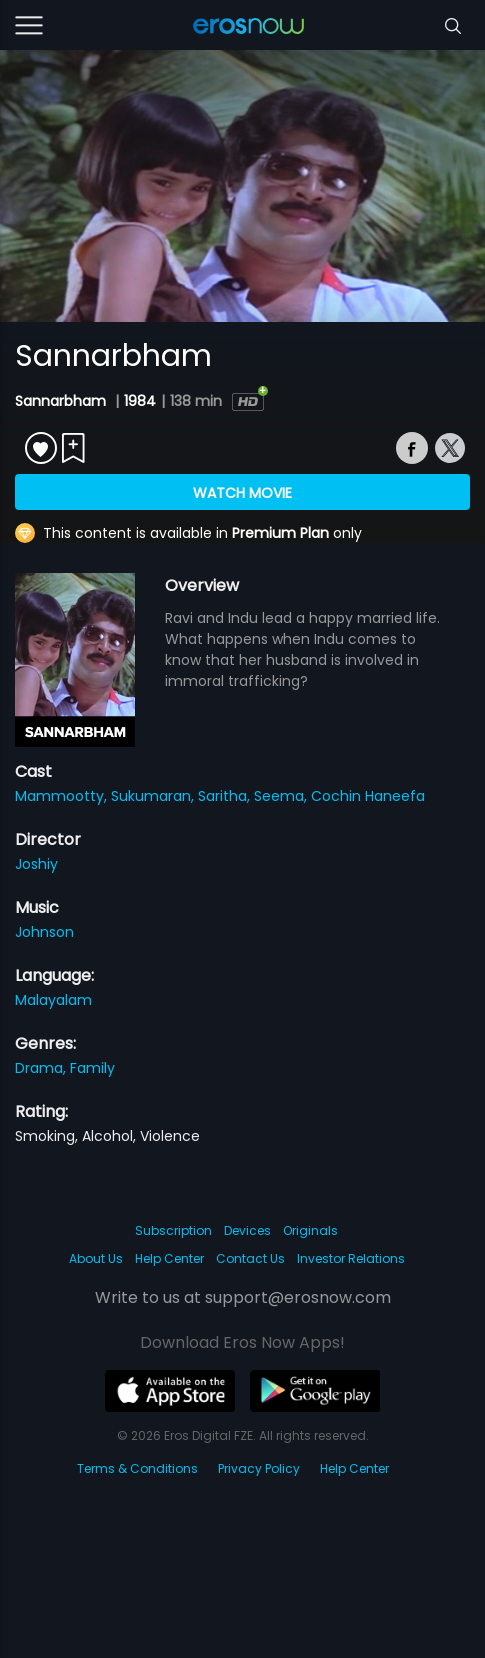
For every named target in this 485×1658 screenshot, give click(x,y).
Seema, (282, 796)
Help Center (169, 1258)
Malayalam (53, 1000)
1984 (140, 401)
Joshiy (36, 864)
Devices (247, 1230)
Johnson (44, 932)
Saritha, (226, 796)
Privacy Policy (259, 1468)
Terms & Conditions (137, 1468)
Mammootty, (63, 796)
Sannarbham (62, 401)
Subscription (173, 1230)
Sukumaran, (154, 796)
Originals (310, 1230)
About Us (96, 1258)
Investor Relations (351, 1258)
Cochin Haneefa (368, 796)
